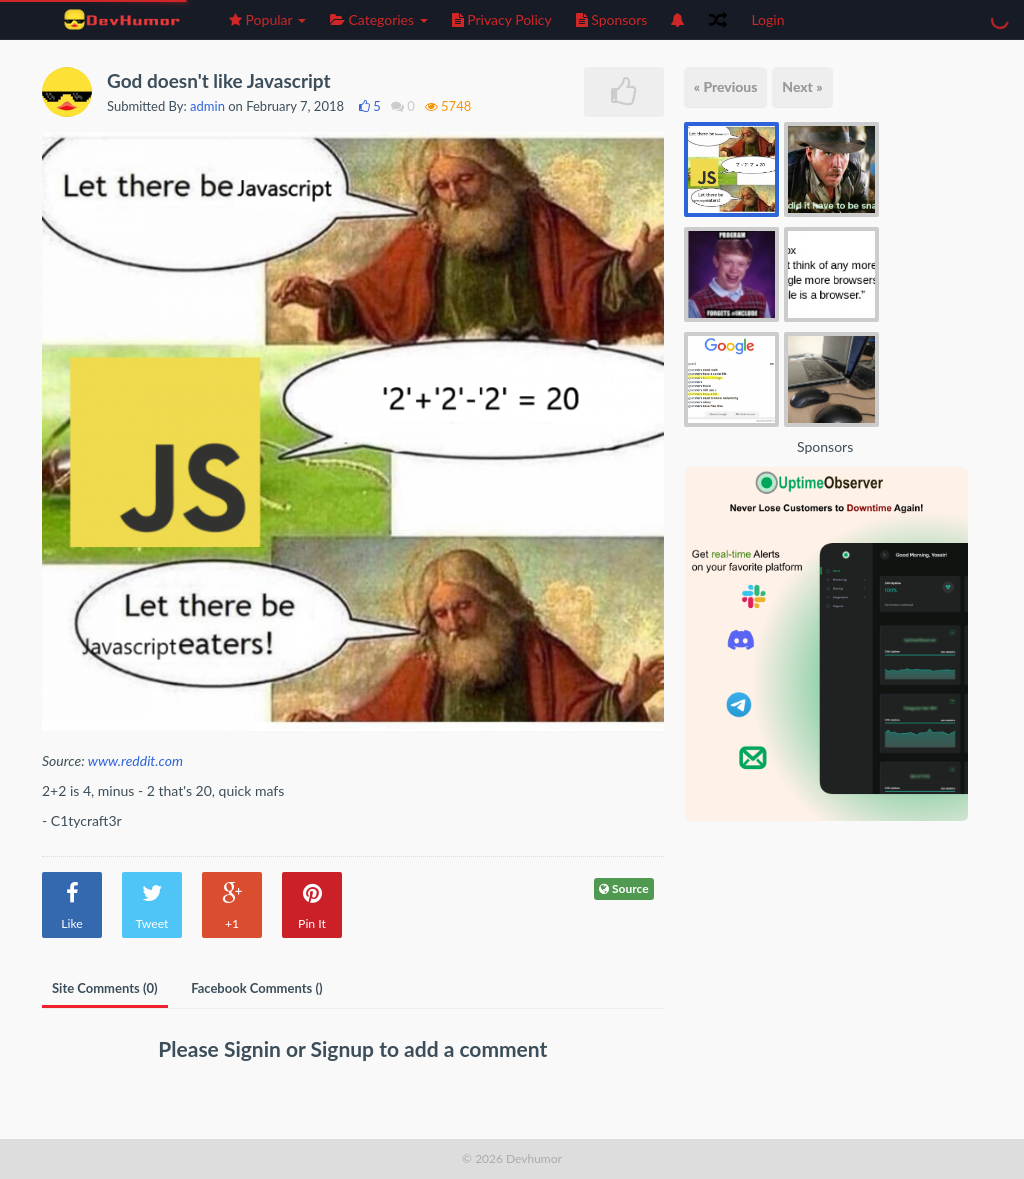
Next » (802, 86)
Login (767, 19)
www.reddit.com (135, 760)
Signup (345, 1048)
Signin (255, 1048)
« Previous (726, 86)
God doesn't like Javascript (219, 80)
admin (207, 106)
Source (624, 888)
